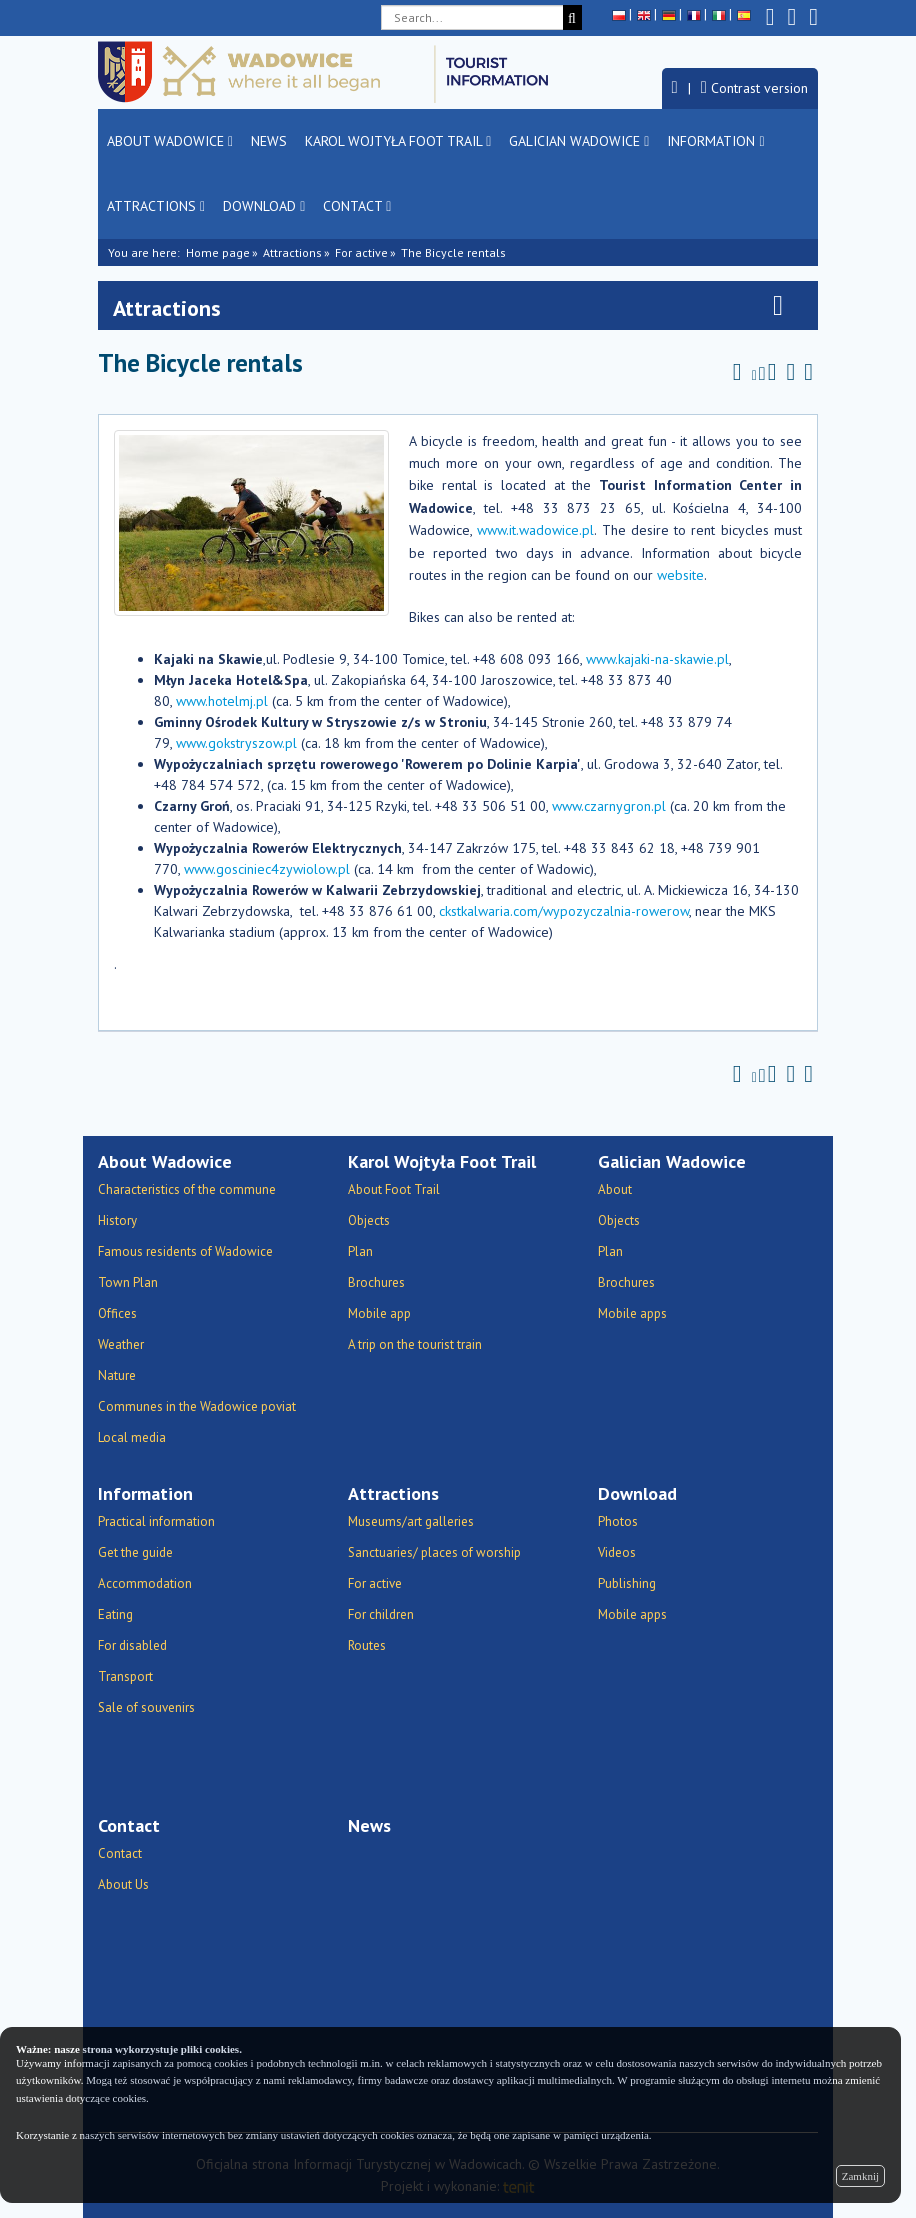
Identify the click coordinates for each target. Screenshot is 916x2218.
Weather (121, 1344)
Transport (125, 1676)
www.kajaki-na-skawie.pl (657, 659)
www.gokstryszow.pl (236, 743)
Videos (617, 1552)
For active (361, 252)
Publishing (627, 1583)
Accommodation (145, 1583)
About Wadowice (170, 141)
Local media (132, 1437)
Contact (357, 206)
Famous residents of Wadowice (185, 1251)
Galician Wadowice (579, 141)
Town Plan (128, 1282)
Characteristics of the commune (187, 1189)
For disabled (132, 1645)
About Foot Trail (394, 1189)
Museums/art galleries (411, 1521)
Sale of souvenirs (146, 1707)
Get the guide (135, 1552)
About (615, 1189)
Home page (218, 252)
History (117, 1220)
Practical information (156, 1521)
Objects (369, 1220)
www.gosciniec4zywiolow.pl (267, 869)
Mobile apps (632, 1313)
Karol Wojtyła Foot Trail (398, 141)
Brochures (376, 1282)
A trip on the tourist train (415, 1344)
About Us (123, 1884)
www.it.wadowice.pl (535, 530)
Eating (115, 1614)
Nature (117, 1375)
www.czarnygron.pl (609, 806)
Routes (367, 1645)
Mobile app (379, 1313)
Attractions (156, 206)
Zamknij (860, 2176)
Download (264, 206)
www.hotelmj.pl (222, 701)
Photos (618, 1521)
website (680, 575)
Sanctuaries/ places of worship (434, 1552)
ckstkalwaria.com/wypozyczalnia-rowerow (564, 911)
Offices (117, 1313)
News (269, 141)
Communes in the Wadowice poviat (197, 1406)
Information (715, 141)
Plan (360, 1251)
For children (381, 1614)
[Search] (572, 17)
